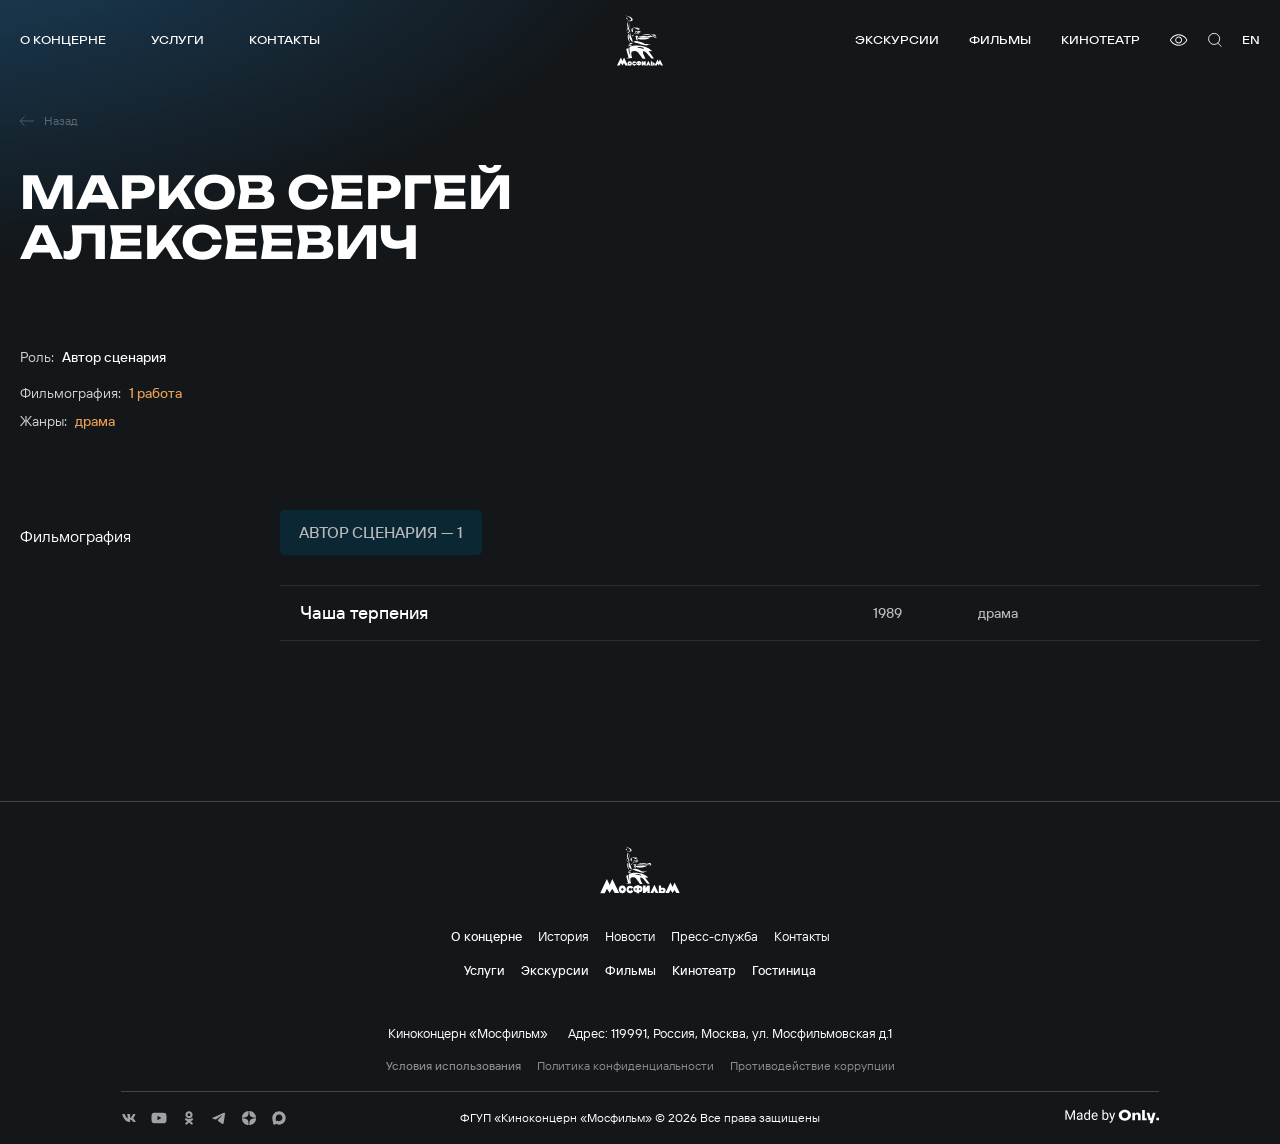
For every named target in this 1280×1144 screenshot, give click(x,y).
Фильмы (1000, 39)
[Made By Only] (1111, 1116)
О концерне (63, 39)
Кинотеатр (1100, 39)
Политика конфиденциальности (625, 1066)
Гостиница (784, 970)
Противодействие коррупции (812, 1066)
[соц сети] (129, 1118)
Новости (630, 936)
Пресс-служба (714, 936)
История (563, 936)
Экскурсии (897, 39)
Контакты (284, 39)
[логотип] (640, 40)
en (1251, 39)
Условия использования (453, 1066)
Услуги (177, 39)
